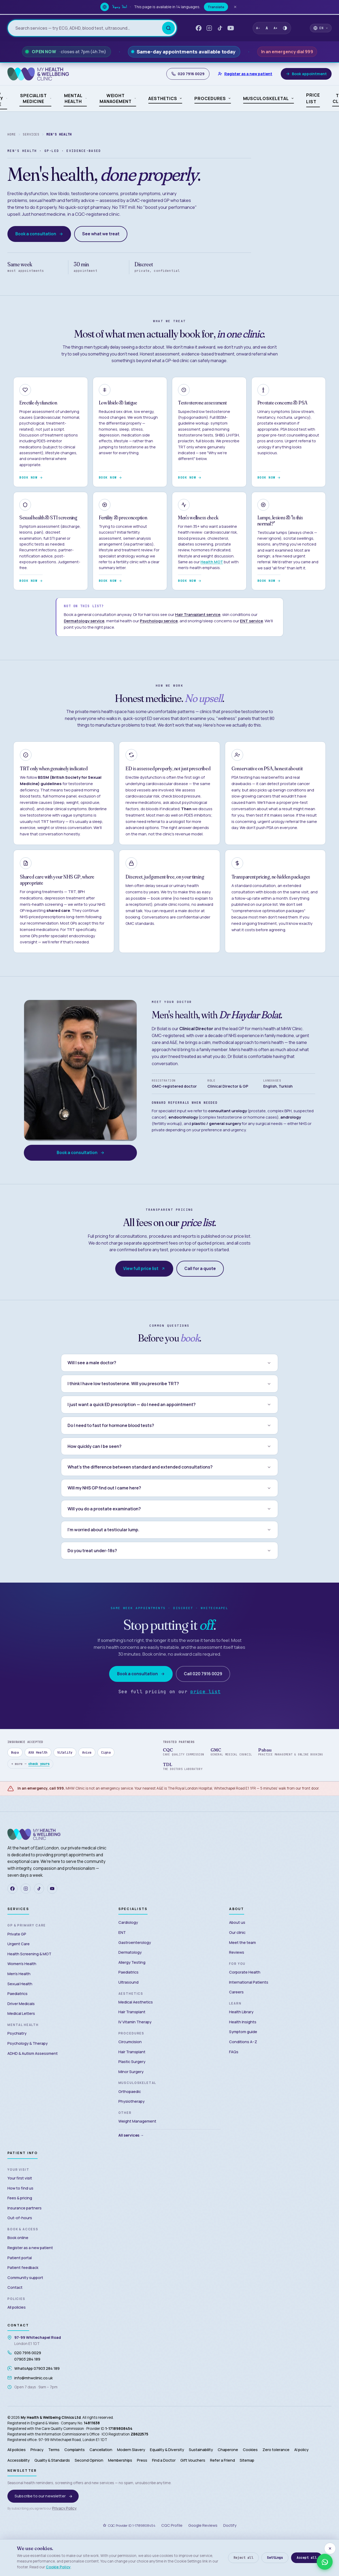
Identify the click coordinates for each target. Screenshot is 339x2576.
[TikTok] (39, 1889)
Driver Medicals (21, 2003)
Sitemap (247, 2460)
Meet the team (242, 1942)
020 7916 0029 (27, 2352)
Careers (236, 1991)
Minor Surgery (131, 2071)
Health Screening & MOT (29, 1953)
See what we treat (100, 234)
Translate (219, 6)
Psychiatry (16, 2033)
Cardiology (128, 1922)
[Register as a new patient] (245, 74)
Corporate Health (244, 1972)
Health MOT (211, 561)
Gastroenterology (134, 1942)
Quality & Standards (52, 2460)
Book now (31, 477)
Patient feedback (22, 2267)
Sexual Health (19, 1983)
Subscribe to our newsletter (44, 2495)
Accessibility (18, 2460)
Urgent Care (18, 1943)
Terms (54, 2449)
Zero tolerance (275, 2449)
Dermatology (130, 1952)
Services (31, 134)
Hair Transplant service (197, 614)
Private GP (16, 1933)
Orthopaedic (129, 2091)
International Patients (248, 1982)
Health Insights (242, 2021)
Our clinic (237, 1932)
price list (205, 1692)
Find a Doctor (164, 2460)
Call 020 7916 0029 (203, 1674)
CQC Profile (171, 2525)
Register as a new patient (30, 2247)
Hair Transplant (131, 2011)
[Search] (168, 28)
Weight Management (137, 2121)
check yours (39, 1764)
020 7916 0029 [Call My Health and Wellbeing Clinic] (187, 73)
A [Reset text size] (267, 28)
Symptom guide (243, 2031)
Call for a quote (200, 1268)
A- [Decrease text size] (258, 28)
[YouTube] (52, 1889)
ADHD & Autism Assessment (32, 2053)
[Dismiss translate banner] (238, 6)
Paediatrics (17, 1993)
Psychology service (159, 621)
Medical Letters (21, 2013)
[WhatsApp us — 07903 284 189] (325, 2562)
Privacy (36, 2449)
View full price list (144, 1268)
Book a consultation (39, 234)
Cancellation (101, 2449)
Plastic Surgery (131, 2061)
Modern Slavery (131, 2449)
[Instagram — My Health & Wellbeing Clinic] (209, 28)
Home (11, 134)
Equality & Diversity (167, 2449)
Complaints (74, 2449)
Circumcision (130, 2041)
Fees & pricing (19, 2197)
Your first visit (19, 2178)
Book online (17, 2237)
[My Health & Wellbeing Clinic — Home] (38, 73)
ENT (122, 1932)
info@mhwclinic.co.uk (33, 2377)
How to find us (20, 2188)
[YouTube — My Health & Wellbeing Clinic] (231, 28)
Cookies (250, 2449)
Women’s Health (21, 1963)
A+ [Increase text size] (275, 28)
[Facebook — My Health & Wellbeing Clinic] (199, 28)
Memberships (120, 2460)
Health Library (241, 2011)
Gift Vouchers (192, 2460)
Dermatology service (84, 621)
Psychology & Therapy (27, 2043)
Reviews (236, 1952)
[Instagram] (26, 1889)
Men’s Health (18, 1973)
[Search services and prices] (88, 28)
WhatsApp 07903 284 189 (37, 2368)
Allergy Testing (131, 1962)
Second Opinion (89, 2460)
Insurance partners (24, 2207)
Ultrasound (128, 1982)
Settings (275, 2558)
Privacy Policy (64, 2508)
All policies (16, 2307)
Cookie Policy (58, 2566)
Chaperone (228, 2449)
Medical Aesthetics (135, 2002)
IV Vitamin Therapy (134, 2021)
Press (142, 2460)
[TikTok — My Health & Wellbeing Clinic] (220, 28)
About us (237, 1922)
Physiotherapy (131, 2101)
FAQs (233, 2051)
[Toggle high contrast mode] (285, 28)
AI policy (301, 2449)
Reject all (243, 2558)
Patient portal (19, 2257)
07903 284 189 (27, 2359)
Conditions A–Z (243, 2041)
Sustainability (201, 2449)
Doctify (230, 2525)
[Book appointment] (306, 74)
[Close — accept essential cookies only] (330, 2548)
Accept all (306, 2558)
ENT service (251, 621)
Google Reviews (202, 2525)
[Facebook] (12, 1889)
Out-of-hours (19, 2217)
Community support (25, 2277)
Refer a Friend (222, 2460)
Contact (15, 2287)
